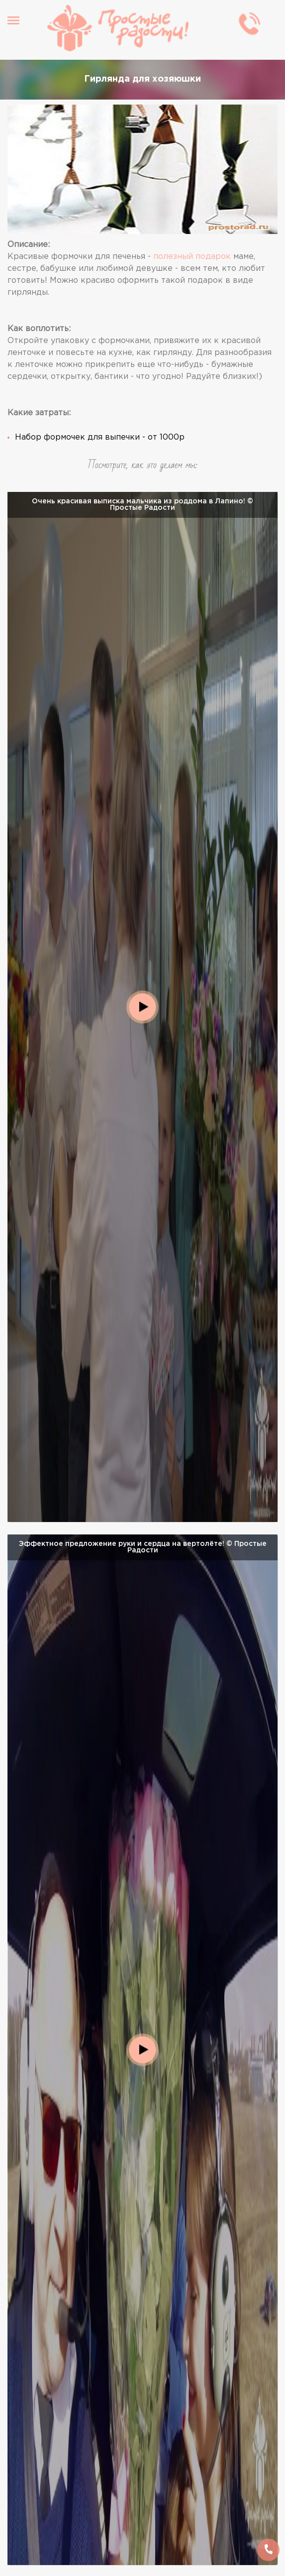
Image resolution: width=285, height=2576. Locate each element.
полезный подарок (192, 256)
